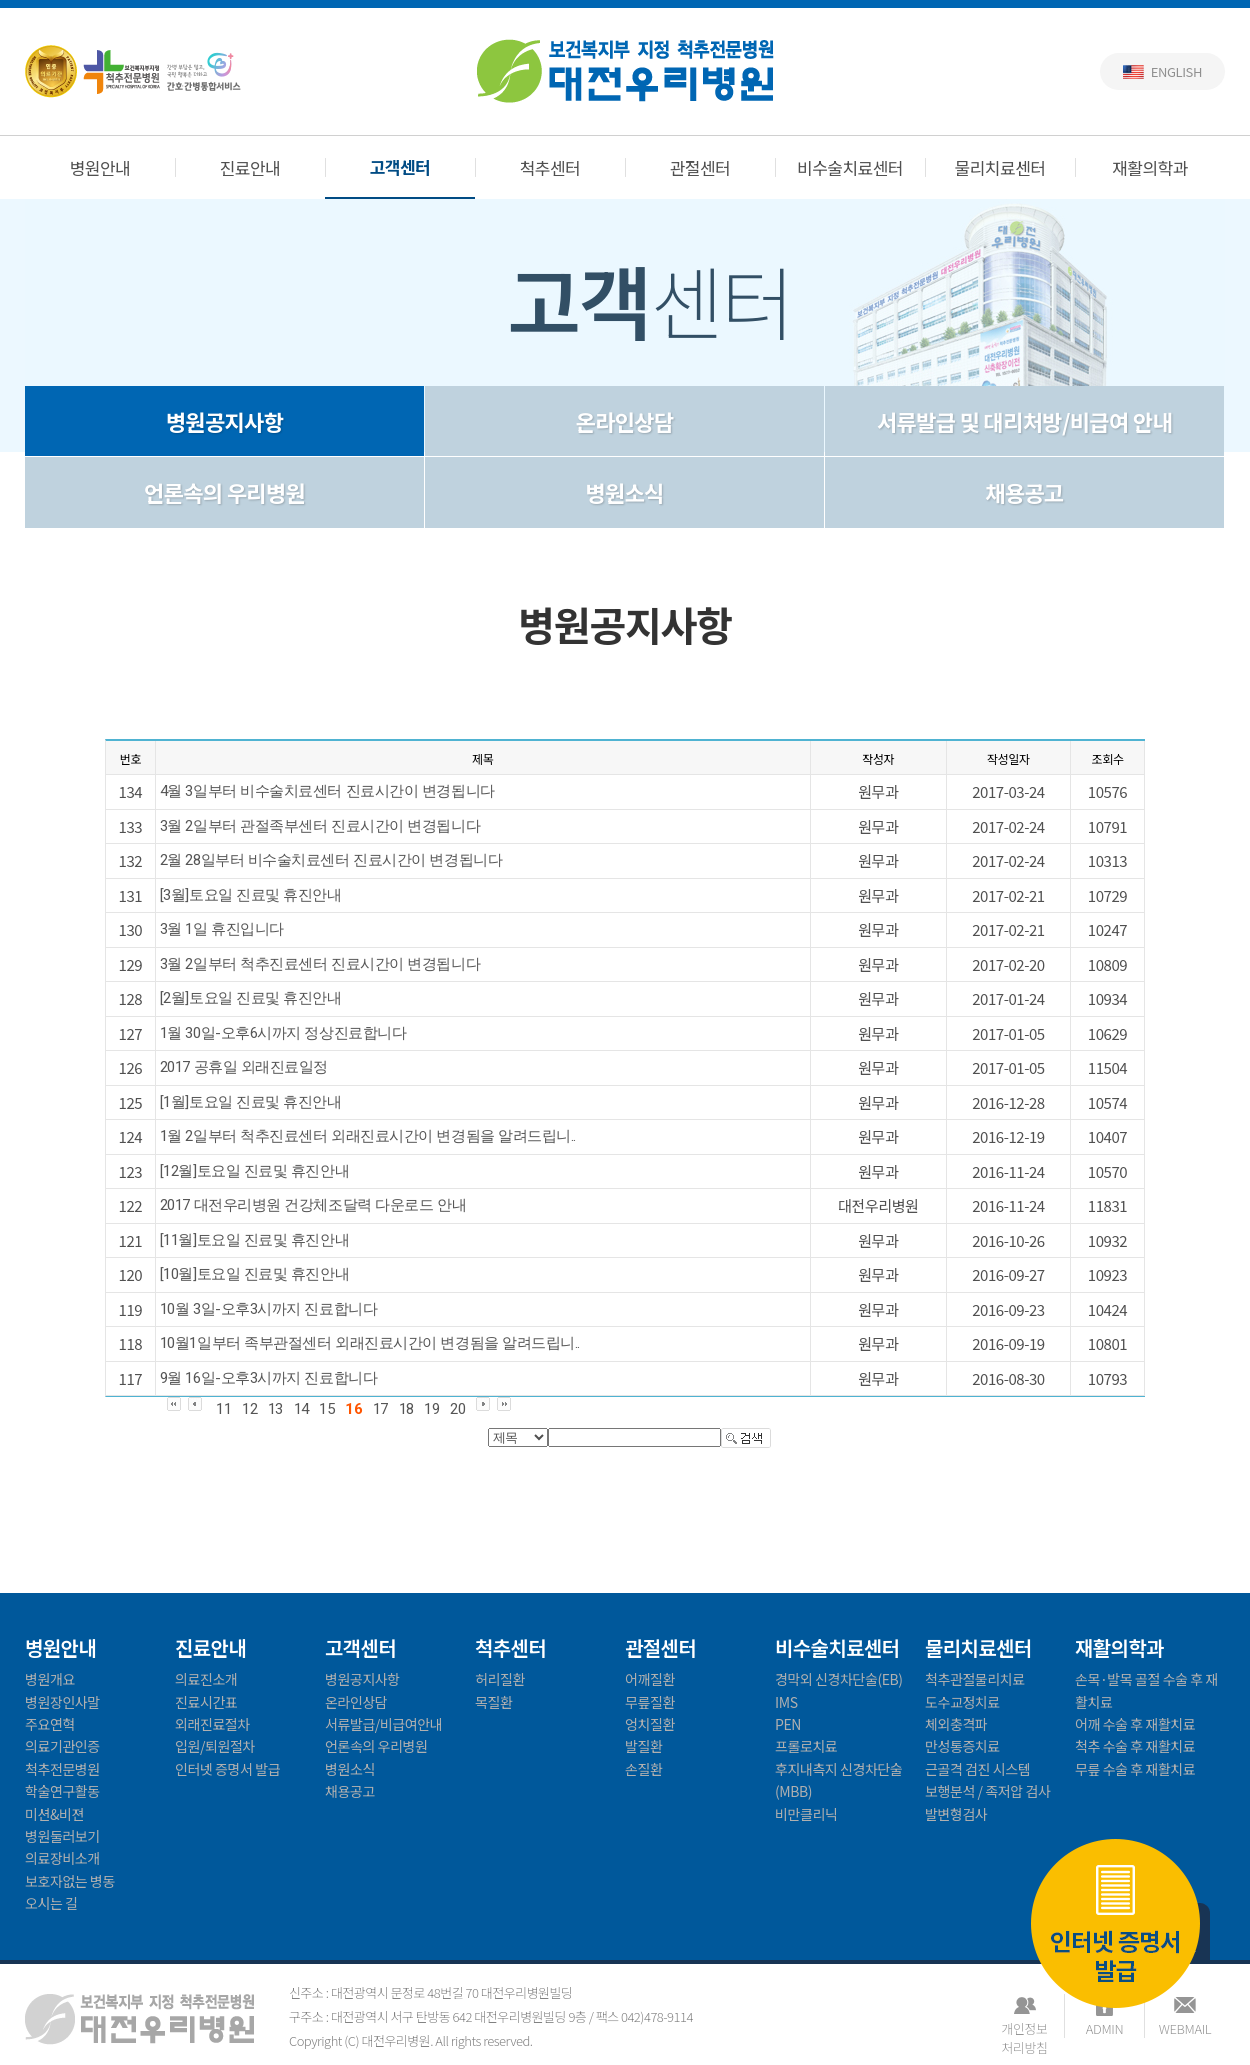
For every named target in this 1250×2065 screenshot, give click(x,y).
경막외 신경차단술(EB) (839, 1679)
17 (380, 1409)
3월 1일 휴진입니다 (222, 929)
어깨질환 (650, 1679)
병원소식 (624, 492)
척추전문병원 (62, 1769)
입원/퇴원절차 (215, 1746)
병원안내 (100, 167)
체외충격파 (956, 1724)
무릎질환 (650, 1702)
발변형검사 (956, 1814)
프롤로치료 (806, 1746)
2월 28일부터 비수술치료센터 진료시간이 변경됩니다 (331, 860)
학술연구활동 (62, 1791)
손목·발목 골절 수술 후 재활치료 (1146, 1690)
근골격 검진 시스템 (977, 1769)
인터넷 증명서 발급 (1115, 1926)
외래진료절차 (212, 1724)
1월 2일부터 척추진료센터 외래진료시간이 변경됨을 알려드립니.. (368, 1136)
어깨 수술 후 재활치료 (1135, 1724)
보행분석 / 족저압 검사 (987, 1791)
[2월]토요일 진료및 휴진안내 (251, 998)
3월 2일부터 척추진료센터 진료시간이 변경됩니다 (320, 964)
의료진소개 (206, 1679)
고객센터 (400, 166)
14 (301, 1409)
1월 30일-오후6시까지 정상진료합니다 (283, 1033)
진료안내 (250, 167)
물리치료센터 (1000, 167)
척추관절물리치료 (975, 1679)
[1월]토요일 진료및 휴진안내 (251, 1102)
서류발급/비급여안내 (383, 1724)
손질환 (643, 1769)
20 (457, 1409)
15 (326, 1409)
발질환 (643, 1746)
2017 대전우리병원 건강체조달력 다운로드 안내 (313, 1205)
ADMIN (1104, 2028)
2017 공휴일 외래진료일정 (244, 1067)
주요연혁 (50, 1724)
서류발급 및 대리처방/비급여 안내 (1024, 421)
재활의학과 (1150, 167)
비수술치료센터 (850, 167)
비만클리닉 (806, 1814)
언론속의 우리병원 (224, 492)
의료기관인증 (62, 1746)
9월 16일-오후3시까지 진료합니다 (268, 1378)
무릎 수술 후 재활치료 (1135, 1769)
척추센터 (550, 167)
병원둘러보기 (62, 1836)
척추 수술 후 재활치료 (1135, 1746)
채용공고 (1024, 492)
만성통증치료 (962, 1746)
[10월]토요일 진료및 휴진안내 (254, 1274)
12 (249, 1409)
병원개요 (50, 1679)
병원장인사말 (62, 1702)
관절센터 (700, 167)
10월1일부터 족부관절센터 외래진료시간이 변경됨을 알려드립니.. (370, 1343)
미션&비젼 (54, 1814)
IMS (786, 1702)
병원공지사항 (224, 421)
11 (223, 1409)
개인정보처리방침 (1024, 2028)
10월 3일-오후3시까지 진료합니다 (268, 1309)
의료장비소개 (62, 1858)
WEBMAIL (1185, 2028)
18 (406, 1409)
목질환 (493, 1702)
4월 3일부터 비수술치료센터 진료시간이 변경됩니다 (327, 791)
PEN (788, 1724)
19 (431, 1409)
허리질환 (500, 1679)
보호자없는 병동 (70, 1881)
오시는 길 (51, 1903)
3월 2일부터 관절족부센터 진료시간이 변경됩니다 (320, 826)
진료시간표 (206, 1702)
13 (275, 1409)
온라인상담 (625, 421)
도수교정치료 (962, 1702)
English (1176, 71)
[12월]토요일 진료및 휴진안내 (254, 1171)
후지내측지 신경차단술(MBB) (838, 1780)
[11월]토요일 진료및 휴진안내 (254, 1240)
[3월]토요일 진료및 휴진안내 (251, 895)
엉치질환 (650, 1724)
